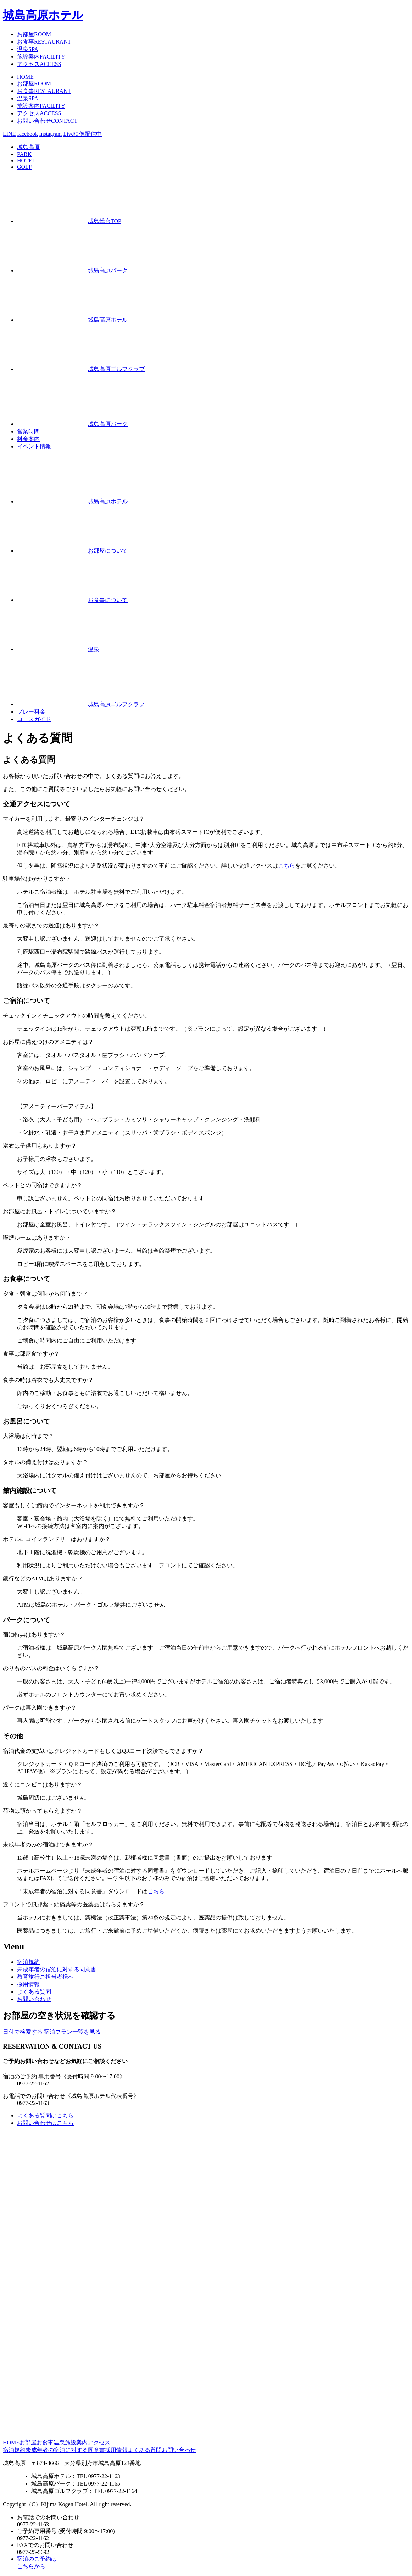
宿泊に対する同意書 (56, 1969)
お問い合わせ (47, 121)
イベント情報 (34, 446)
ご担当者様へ (45, 1977)
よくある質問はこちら (45, 2115)
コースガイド (34, 719)
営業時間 (28, 431)
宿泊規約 (28, 1962)
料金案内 (28, 439)
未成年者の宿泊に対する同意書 (65, 2450)
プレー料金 (31, 712)
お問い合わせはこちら (45, 2123)
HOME (25, 77)
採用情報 (28, 1984)
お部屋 (34, 34)
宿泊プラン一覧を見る (72, 2032)
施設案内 (41, 57)
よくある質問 (34, 1992)
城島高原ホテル (43, 15)
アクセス (39, 64)
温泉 (27, 49)
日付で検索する (23, 2032)
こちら (286, 866)
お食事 (44, 42)
